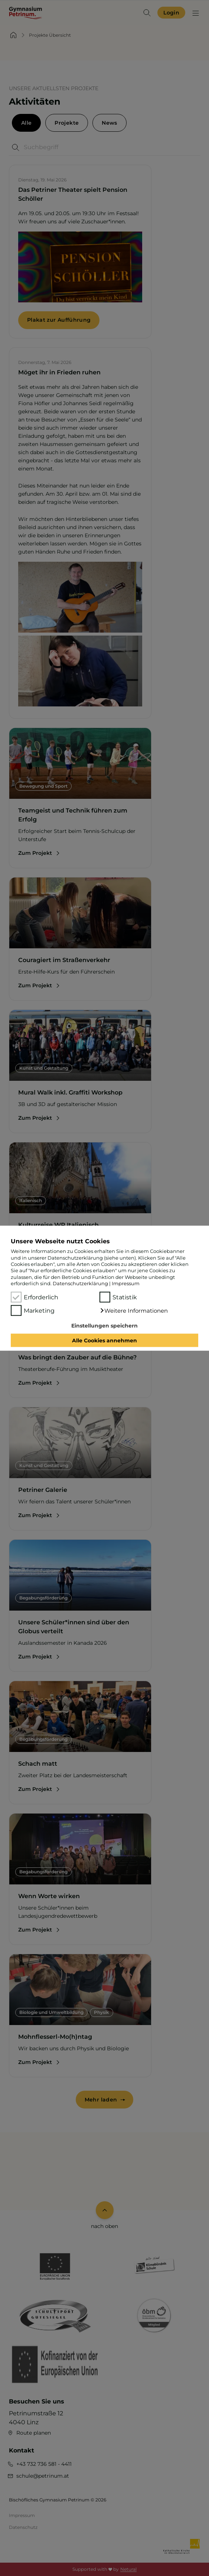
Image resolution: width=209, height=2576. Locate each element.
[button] (133, 1310)
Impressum (126, 1283)
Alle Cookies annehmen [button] (104, 1340)
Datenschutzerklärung (80, 1283)
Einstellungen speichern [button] (104, 1325)
